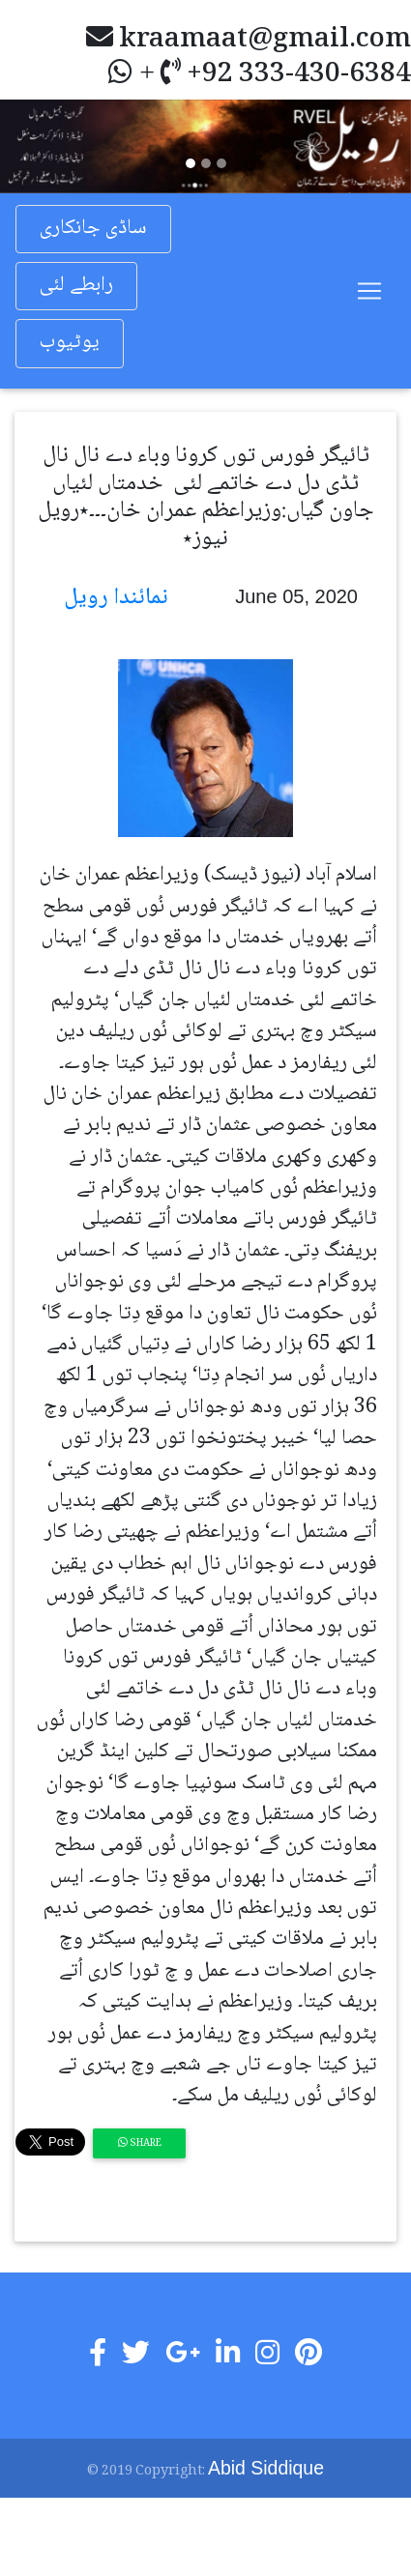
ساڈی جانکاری (93, 228)
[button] (31, 146)
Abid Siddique (266, 2467)
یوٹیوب (70, 343)
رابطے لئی (76, 286)
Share (139, 2143)
